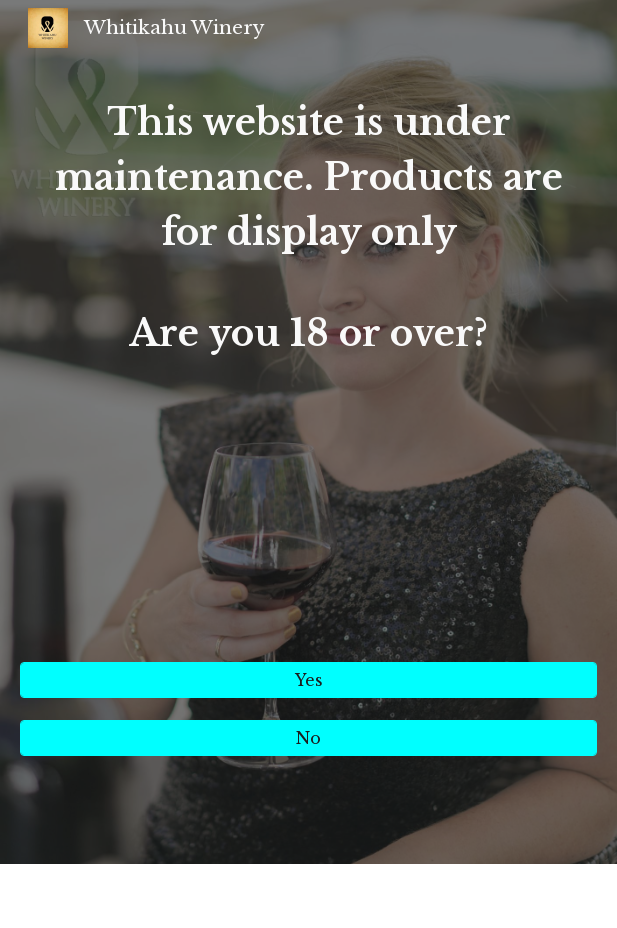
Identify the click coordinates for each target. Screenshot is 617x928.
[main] (308, 371)
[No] (308, 738)
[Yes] (308, 680)
